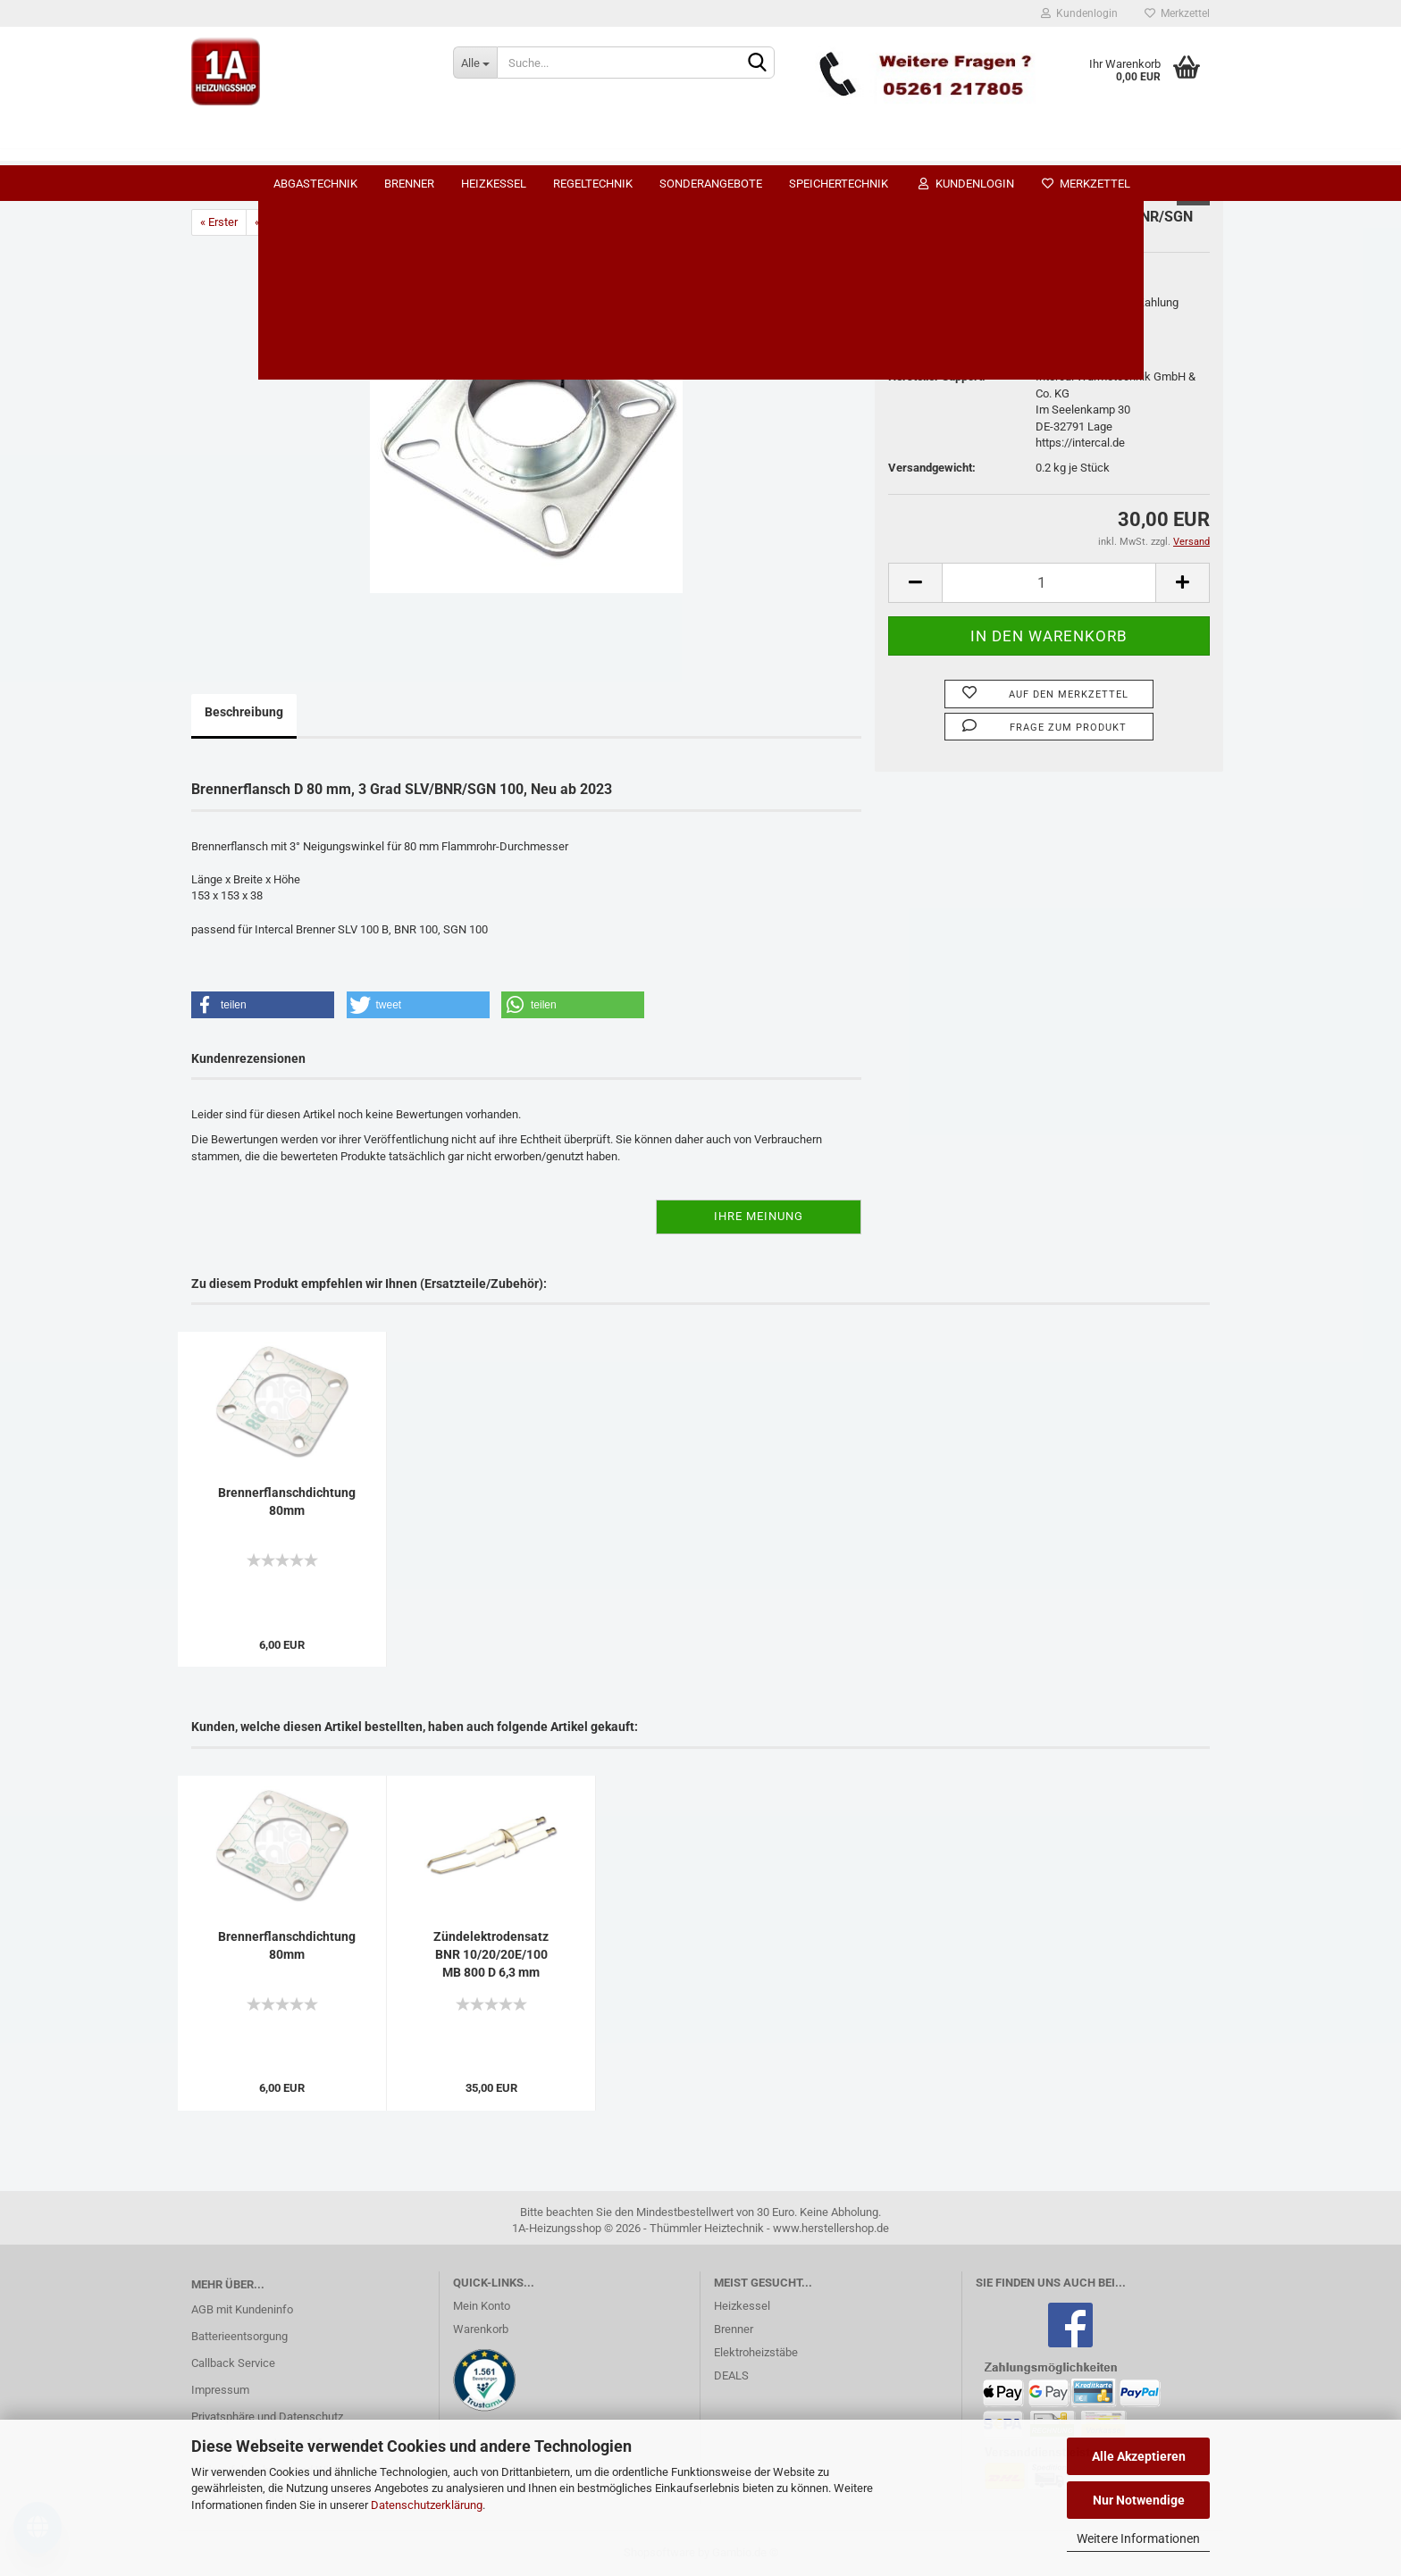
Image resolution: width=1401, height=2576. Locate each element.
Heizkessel (614, 148)
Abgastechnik (436, 148)
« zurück (276, 222)
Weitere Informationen (1138, 2538)
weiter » (333, 222)
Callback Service (233, 2363)
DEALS (731, 2375)
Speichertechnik (959, 148)
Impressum (220, 2389)
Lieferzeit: (914, 302)
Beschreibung (244, 712)
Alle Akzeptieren (1139, 2456)
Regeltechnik (713, 148)
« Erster (219, 222)
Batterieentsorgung (239, 2336)
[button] (262, 1004)
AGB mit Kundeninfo (242, 2309)
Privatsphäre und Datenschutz (267, 2416)
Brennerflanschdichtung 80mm (287, 1501)
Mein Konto (481, 2306)
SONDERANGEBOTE (831, 148)
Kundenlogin (1079, 13)
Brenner (530, 148)
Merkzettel (1177, 13)
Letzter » (391, 222)
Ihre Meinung (758, 1216)
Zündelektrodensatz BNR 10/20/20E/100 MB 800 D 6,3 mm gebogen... (491, 1955)
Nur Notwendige (1139, 2500)
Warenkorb (480, 2329)
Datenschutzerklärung (426, 2505)
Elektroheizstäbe (756, 2352)
